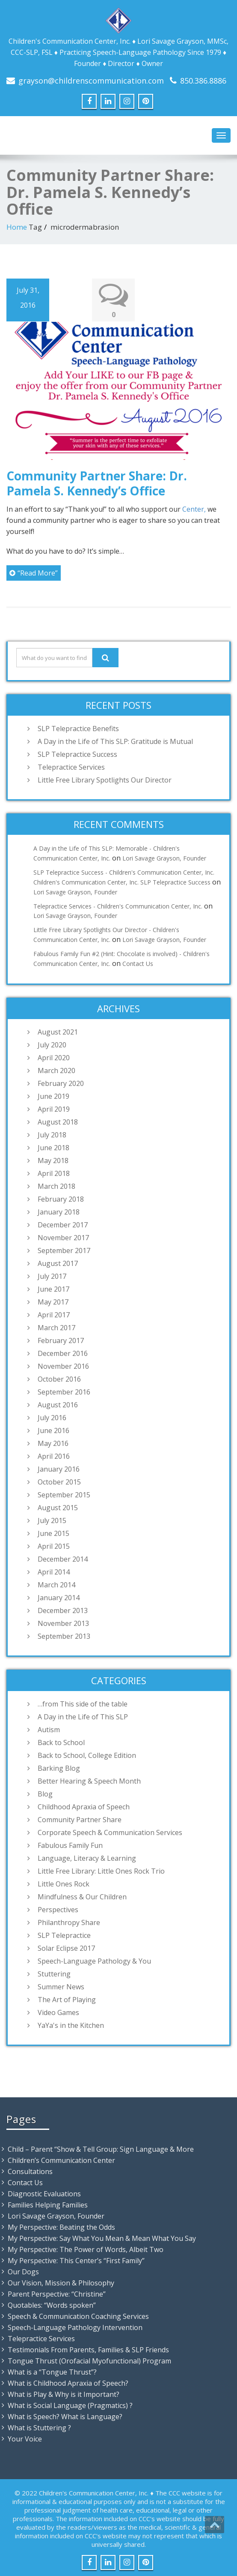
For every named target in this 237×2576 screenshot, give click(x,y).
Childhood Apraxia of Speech (84, 1806)
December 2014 (63, 1558)
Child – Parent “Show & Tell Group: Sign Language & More (101, 2148)
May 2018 (53, 1160)
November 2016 (63, 1365)
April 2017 (54, 1314)
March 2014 (56, 1584)
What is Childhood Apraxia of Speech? (68, 2382)
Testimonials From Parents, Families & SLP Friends (88, 2349)
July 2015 (52, 1520)
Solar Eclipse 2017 (66, 1947)
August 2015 (58, 1507)
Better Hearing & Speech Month (89, 1780)
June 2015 (53, 1533)
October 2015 (59, 1481)
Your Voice (25, 2438)
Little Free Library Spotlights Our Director (105, 780)
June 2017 (53, 1288)
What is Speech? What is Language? (65, 2416)
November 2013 (63, 1623)
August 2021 (58, 1031)
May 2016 (53, 1443)
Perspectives (58, 1909)
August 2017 (58, 1263)
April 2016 (54, 1455)
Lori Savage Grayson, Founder (164, 858)
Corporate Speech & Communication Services (110, 1832)
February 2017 (61, 1340)
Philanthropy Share (69, 1922)
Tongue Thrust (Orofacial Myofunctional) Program (89, 2360)
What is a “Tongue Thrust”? (52, 2371)
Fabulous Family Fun (70, 1845)
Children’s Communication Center (61, 2160)
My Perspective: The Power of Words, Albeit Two (85, 2249)
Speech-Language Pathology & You (94, 1960)
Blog (45, 1793)
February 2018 (61, 1198)
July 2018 (52, 1134)
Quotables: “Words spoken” (52, 2304)
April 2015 (54, 1545)
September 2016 (64, 1391)
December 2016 (63, 1353)
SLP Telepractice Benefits (78, 728)
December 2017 (63, 1224)
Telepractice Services (71, 767)
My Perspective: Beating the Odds (61, 2226)
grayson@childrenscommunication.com (91, 80)
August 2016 (58, 1404)
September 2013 (64, 1635)
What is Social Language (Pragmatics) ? (70, 2405)
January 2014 (59, 1597)
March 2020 (56, 1070)
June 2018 (53, 1147)
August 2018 (58, 1121)
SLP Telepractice (64, 1935)
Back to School (61, 1742)
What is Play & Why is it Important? (63, 2394)
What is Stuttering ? (39, 2427)
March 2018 (56, 1186)
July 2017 (52, 1276)
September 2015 (64, 1494)
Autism (49, 1729)
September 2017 (64, 1250)
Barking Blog (59, 1767)
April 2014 (54, 1571)
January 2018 (59, 1211)
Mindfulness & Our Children (82, 1896)
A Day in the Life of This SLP (83, 1716)
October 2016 (59, 1378)
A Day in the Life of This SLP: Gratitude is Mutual (115, 741)
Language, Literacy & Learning (87, 1857)
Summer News (61, 1986)
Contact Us (137, 963)
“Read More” (33, 572)
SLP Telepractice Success (77, 754)
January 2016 (59, 1468)
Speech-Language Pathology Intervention (75, 2327)
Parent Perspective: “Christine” (57, 2293)
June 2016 (53, 1430)
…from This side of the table (82, 1703)
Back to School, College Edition (87, 1755)
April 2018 (54, 1173)
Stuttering (54, 1973)
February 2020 (61, 1083)
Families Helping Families (48, 2204)
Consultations (30, 2171)
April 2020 (54, 1057)
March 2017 (56, 1327)
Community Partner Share (79, 1819)
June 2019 (53, 1096)
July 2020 (52, 1044)
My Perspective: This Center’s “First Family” (76, 2260)
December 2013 (63, 1610)
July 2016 (52, 1417)
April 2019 (54, 1108)
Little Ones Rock (63, 1883)
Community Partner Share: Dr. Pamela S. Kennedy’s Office (96, 482)
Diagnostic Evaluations (44, 2193)
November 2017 (63, 1237)
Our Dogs (23, 2271)
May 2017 (53, 1301)
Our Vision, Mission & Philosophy (61, 2282)
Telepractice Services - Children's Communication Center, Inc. (117, 906)
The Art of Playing (67, 1999)
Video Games (58, 2012)
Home (16, 227)
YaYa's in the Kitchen (71, 2025)
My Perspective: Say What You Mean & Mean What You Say (102, 2238)
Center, (194, 508)
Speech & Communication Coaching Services (78, 2316)
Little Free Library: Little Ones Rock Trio (101, 1870)
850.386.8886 (203, 80)
